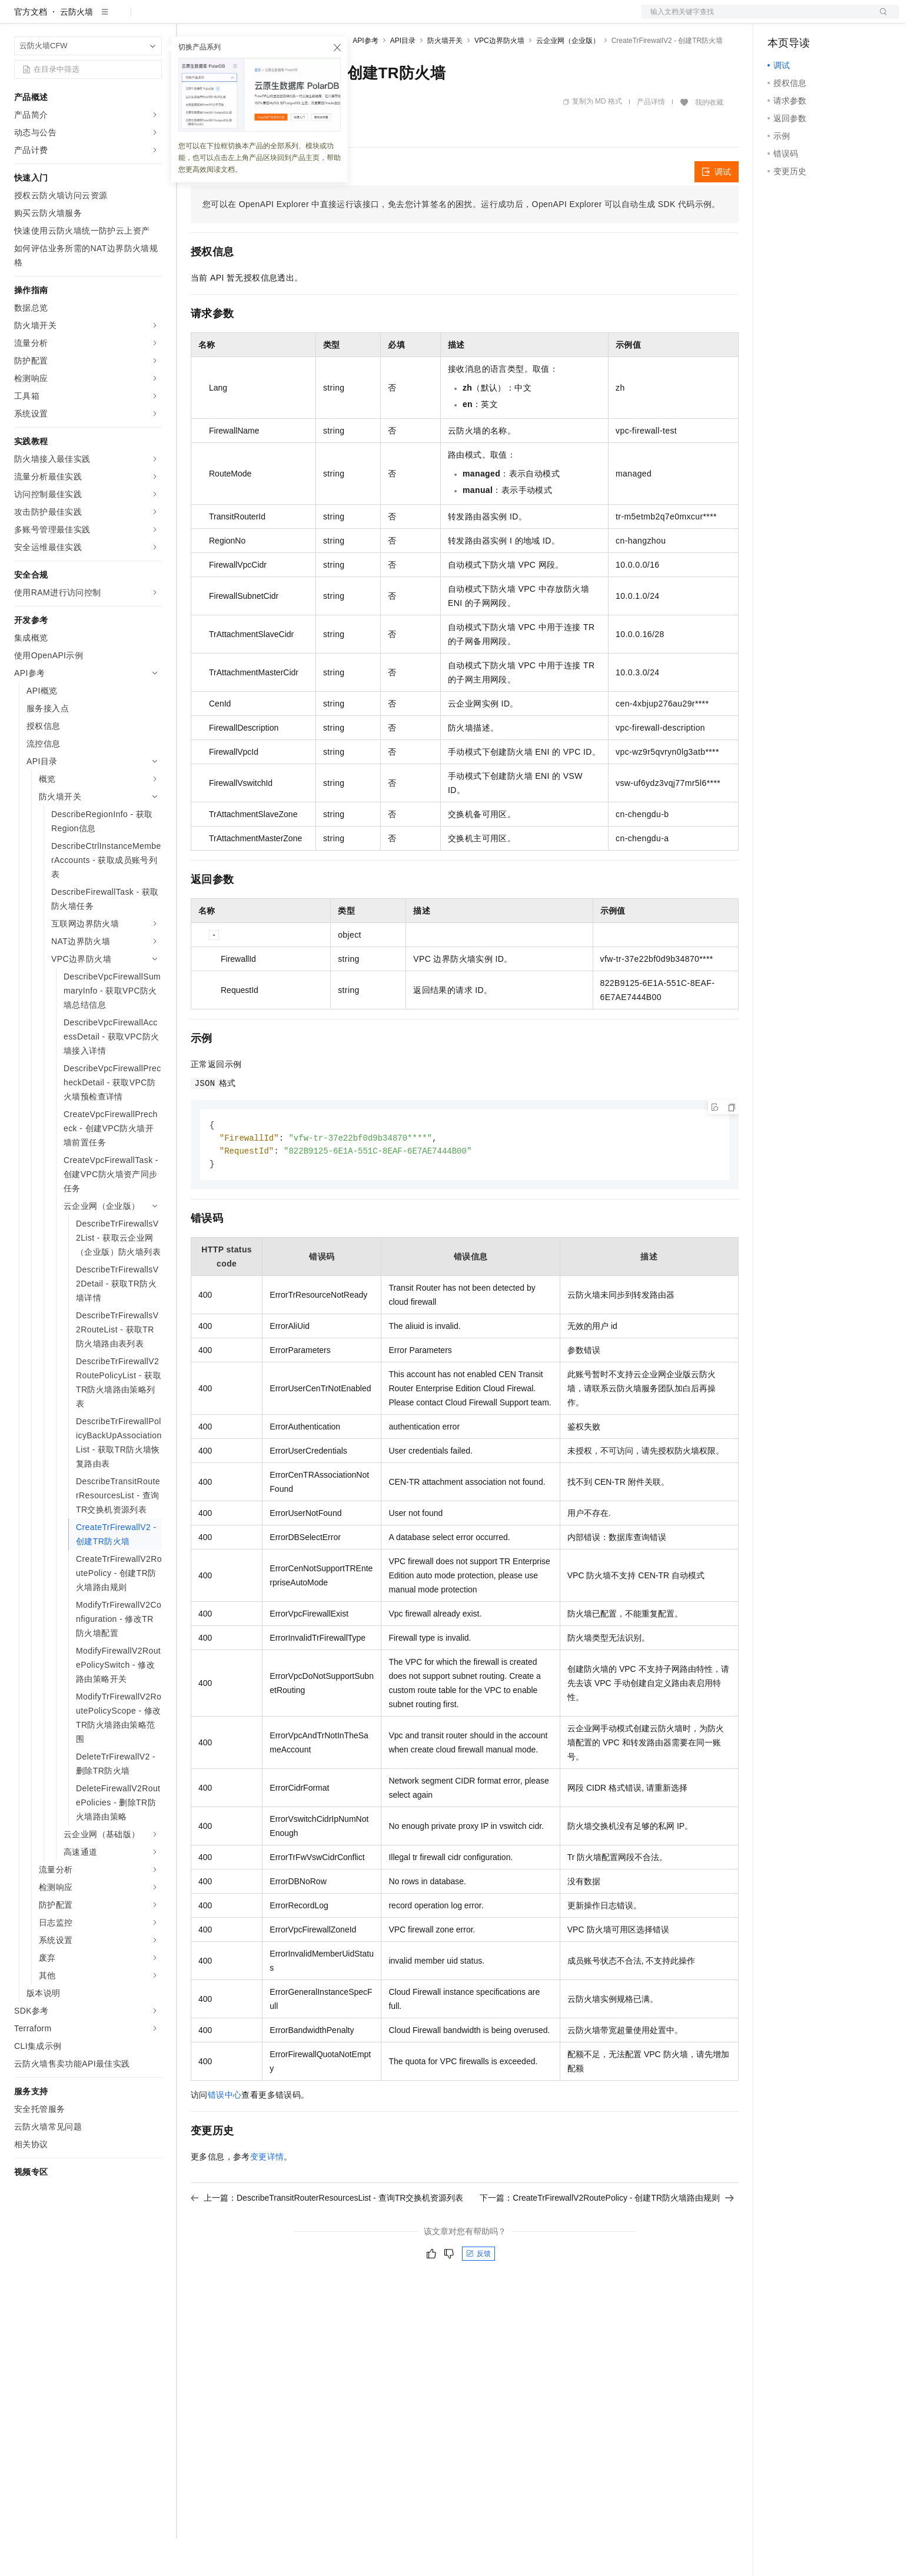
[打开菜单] (19, 19)
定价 (254, 19)
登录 (880, 19)
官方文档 (30, 49)
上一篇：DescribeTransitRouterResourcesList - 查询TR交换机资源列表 (327, 2237)
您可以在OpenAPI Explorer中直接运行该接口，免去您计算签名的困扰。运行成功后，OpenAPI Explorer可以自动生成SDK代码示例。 (461, 241)
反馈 (478, 2294)
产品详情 (651, 139)
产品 (153, 19)
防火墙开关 (445, 78)
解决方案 (189, 19)
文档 (756, 19)
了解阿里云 (387, 19)
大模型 (120, 19)
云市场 (286, 19)
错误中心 (225, 2135)
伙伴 (319, 19)
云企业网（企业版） (568, 78)
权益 (226, 19)
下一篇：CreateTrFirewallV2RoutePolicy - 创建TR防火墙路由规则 (607, 2237)
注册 (837, 19)
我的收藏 (709, 140)
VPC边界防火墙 (499, 78)
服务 (347, 19)
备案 (780, 19)
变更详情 (267, 2196)
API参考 (365, 78)
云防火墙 (76, 49)
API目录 (403, 78)
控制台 (808, 19)
